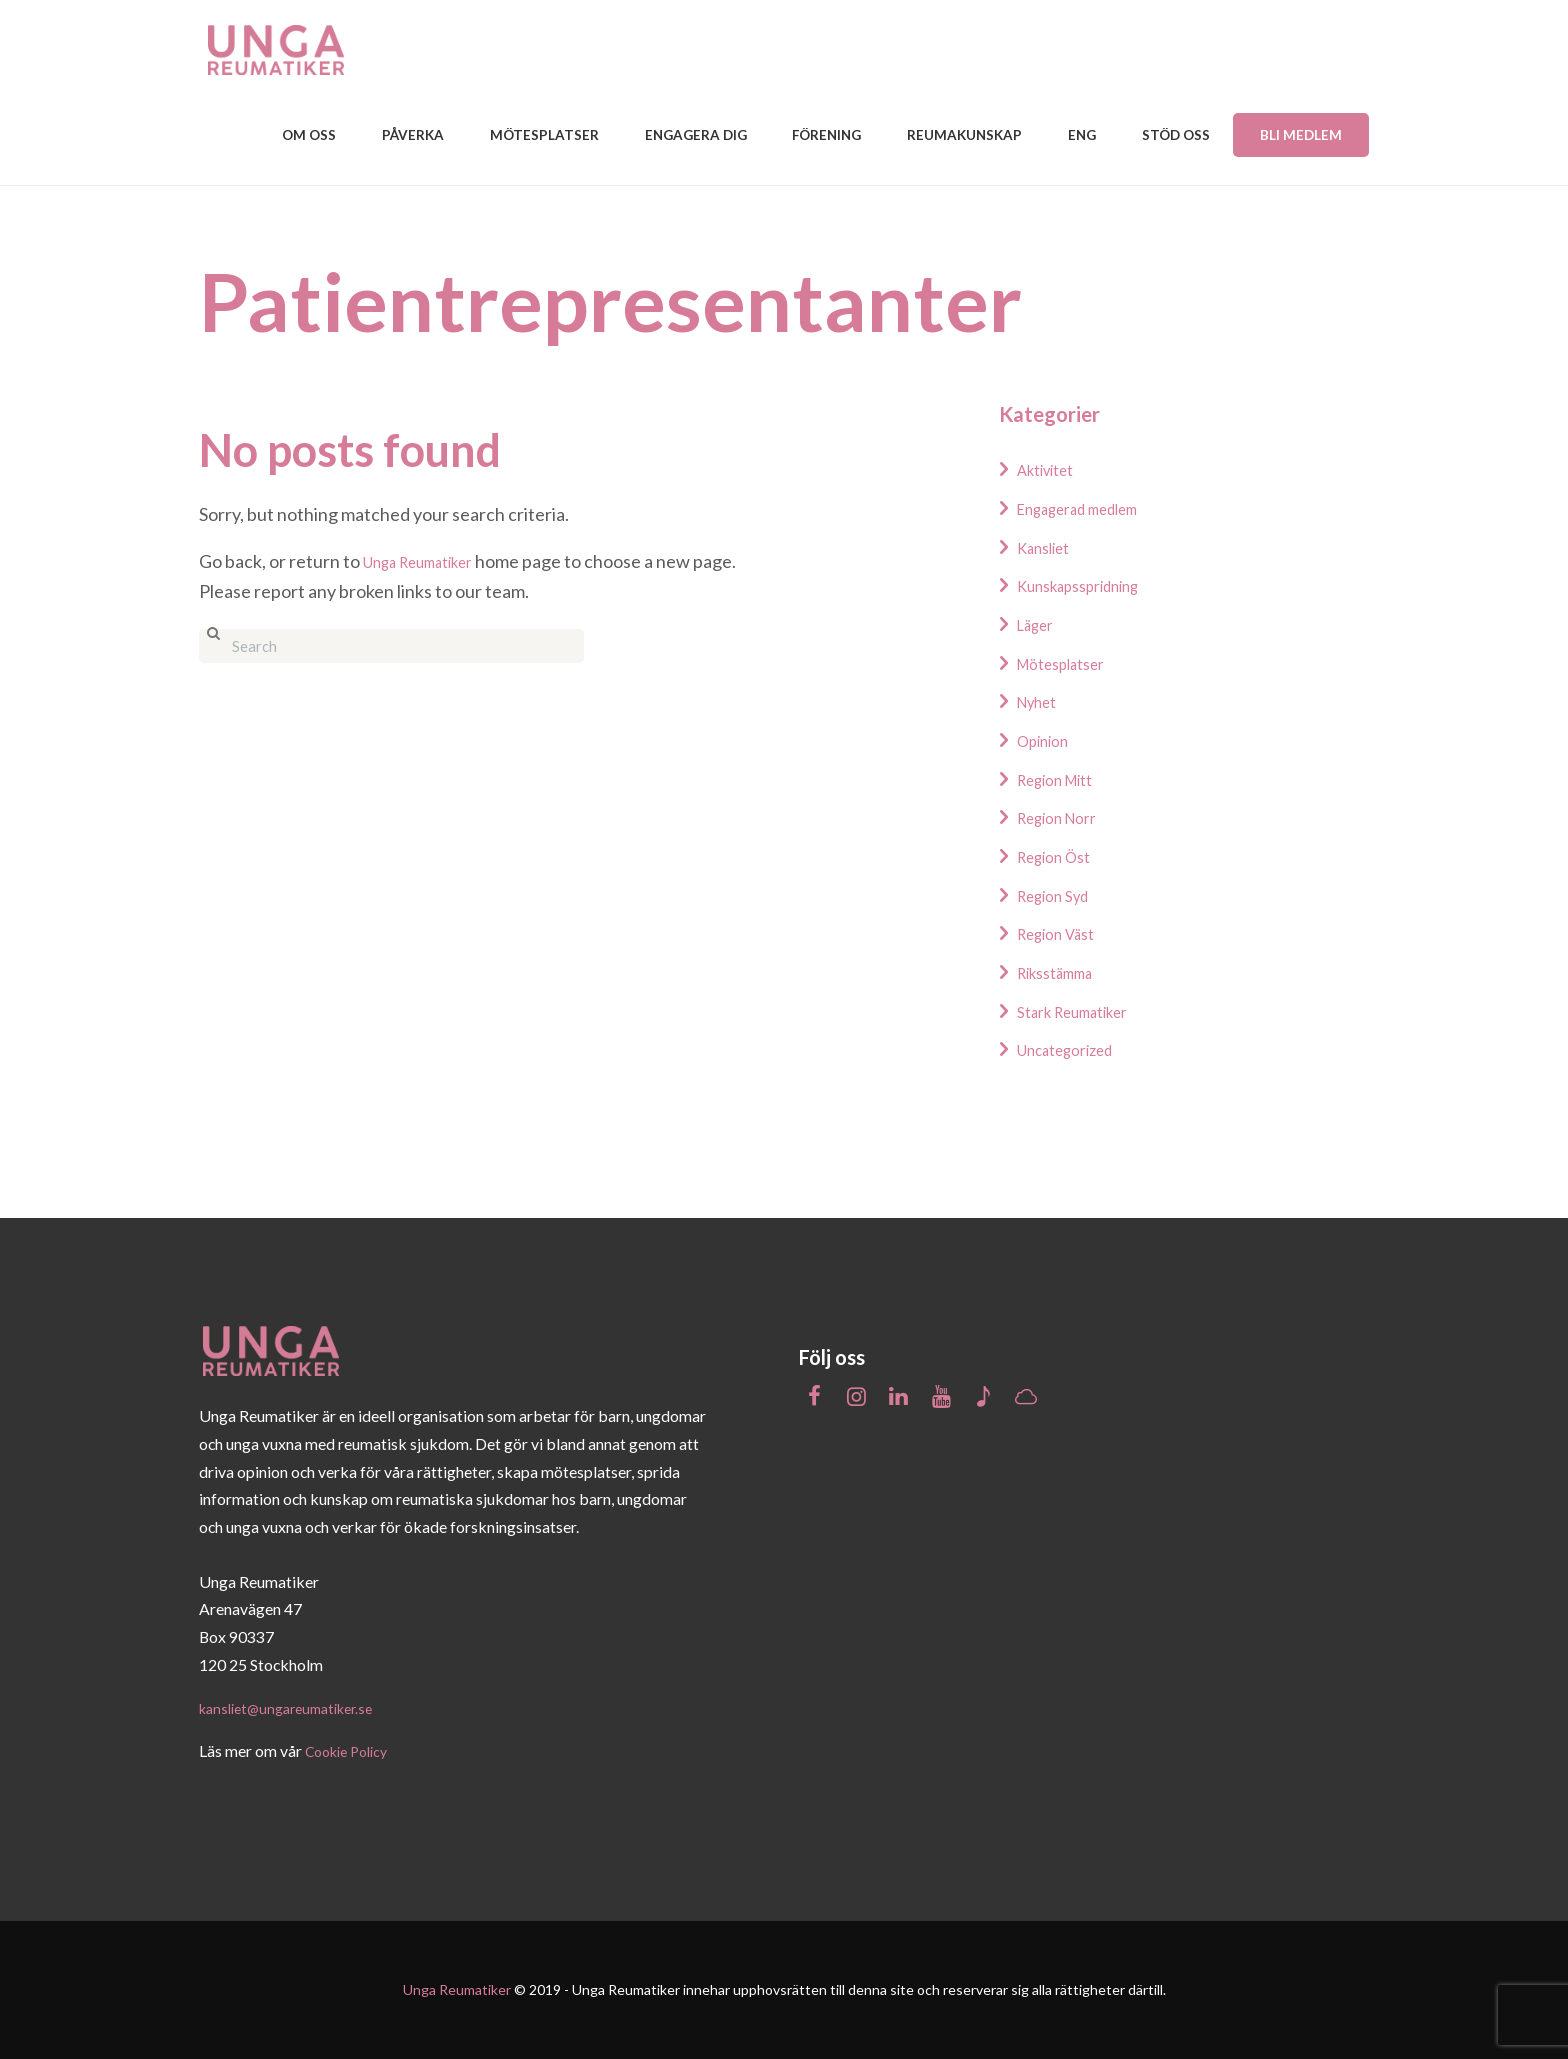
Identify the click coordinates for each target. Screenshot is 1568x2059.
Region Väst (1064, 933)
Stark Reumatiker (1084, 1011)
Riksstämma (1064, 972)
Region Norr (1065, 817)
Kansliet (1049, 547)
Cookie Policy (352, 1751)
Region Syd (1060, 895)
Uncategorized (1075, 1049)
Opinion (1048, 740)
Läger (1040, 624)
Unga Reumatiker (430, 561)
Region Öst (1061, 856)
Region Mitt (1064, 779)
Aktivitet (1051, 469)
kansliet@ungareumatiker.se (295, 1707)
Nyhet (1042, 701)
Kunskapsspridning (1091, 585)
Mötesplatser (1070, 663)
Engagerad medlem (1092, 508)
